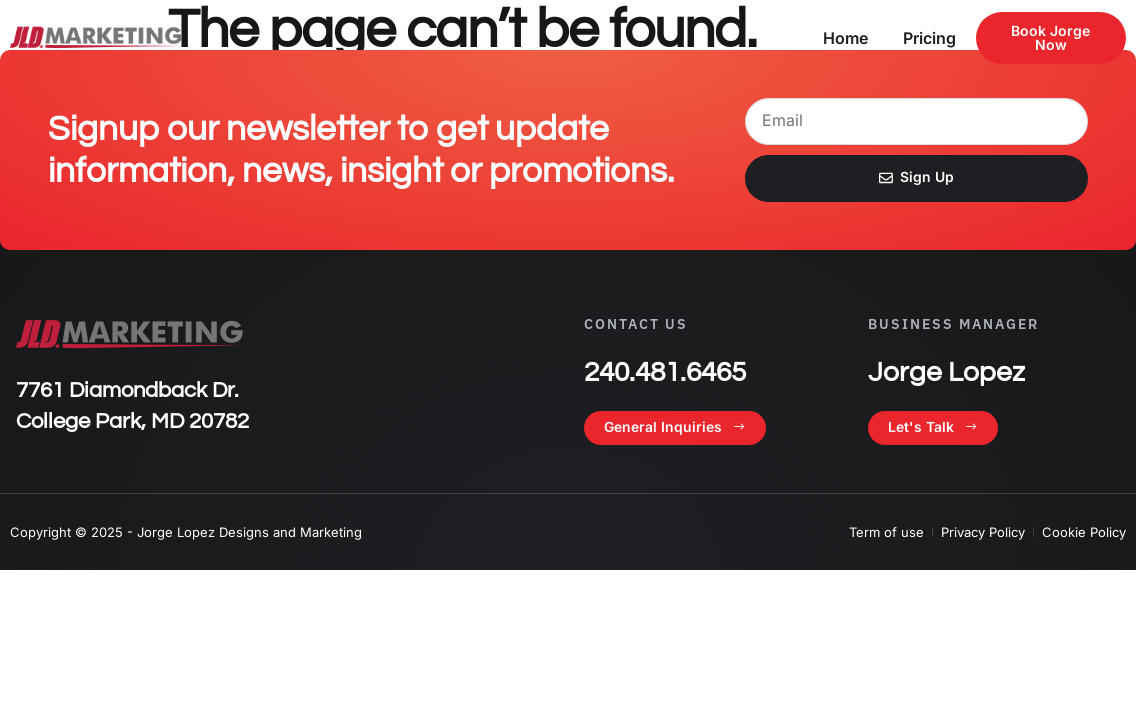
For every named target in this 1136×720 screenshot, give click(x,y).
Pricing (929, 38)
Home (845, 38)
